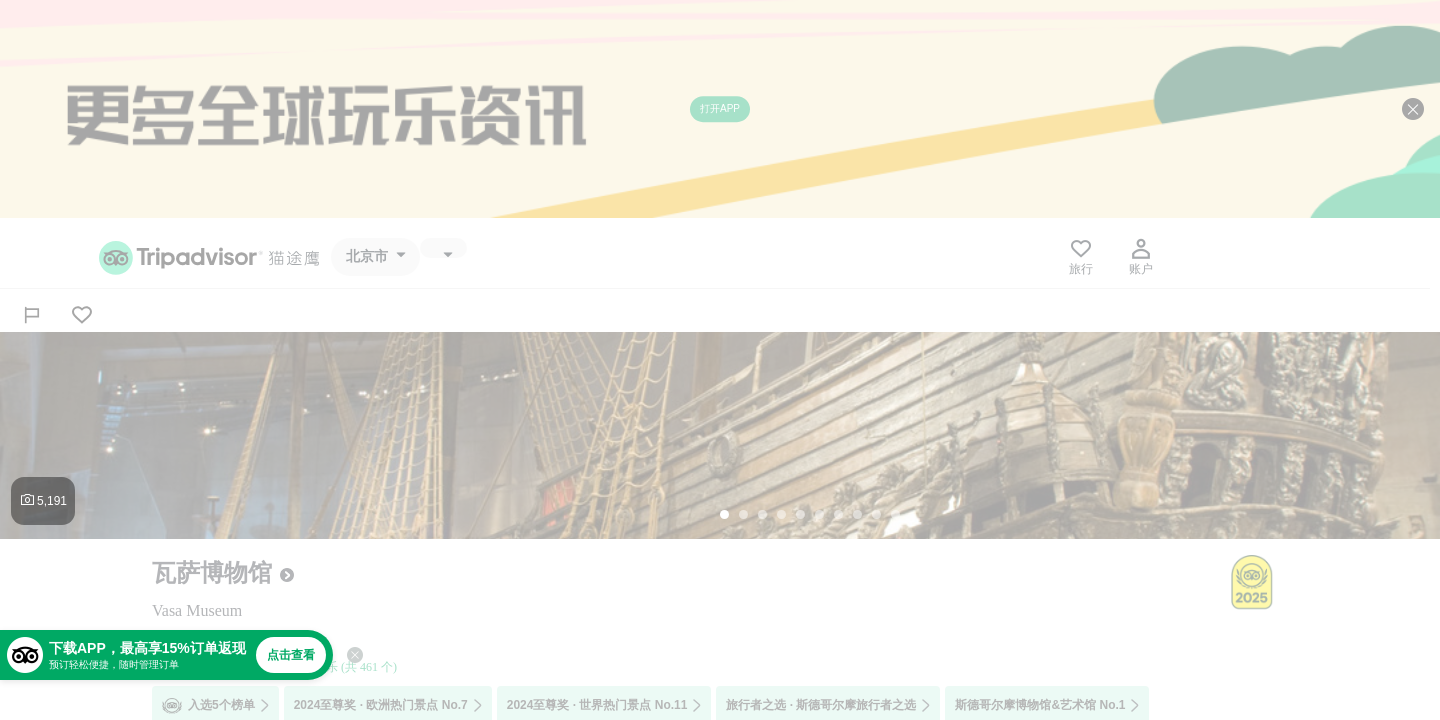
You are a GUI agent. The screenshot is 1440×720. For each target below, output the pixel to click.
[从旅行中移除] (82, 315)
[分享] (32, 315)
